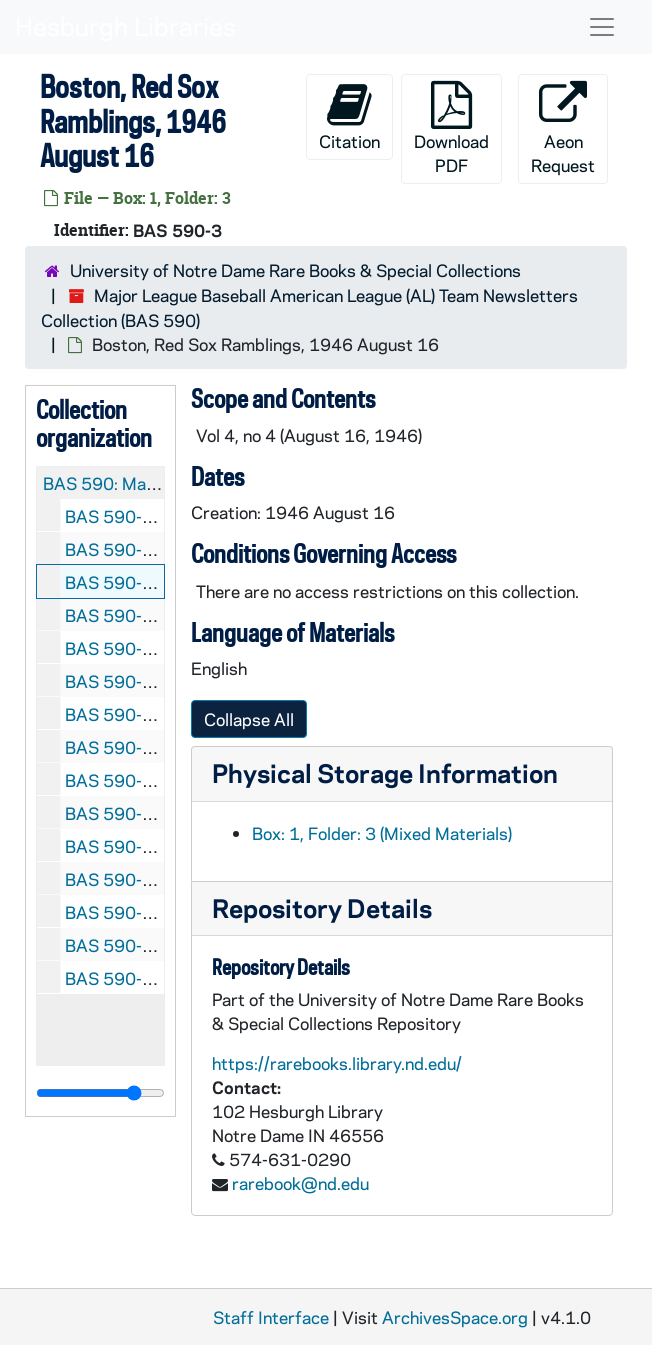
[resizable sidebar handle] (100, 1093)
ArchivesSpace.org (455, 1317)
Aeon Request (563, 128)
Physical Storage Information (385, 772)
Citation (349, 116)
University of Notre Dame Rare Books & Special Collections (295, 270)
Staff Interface (271, 1317)
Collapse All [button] (249, 719)
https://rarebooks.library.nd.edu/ (337, 1063)
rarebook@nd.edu (300, 1183)
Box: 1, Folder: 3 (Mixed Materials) (382, 833)
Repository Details (322, 907)
